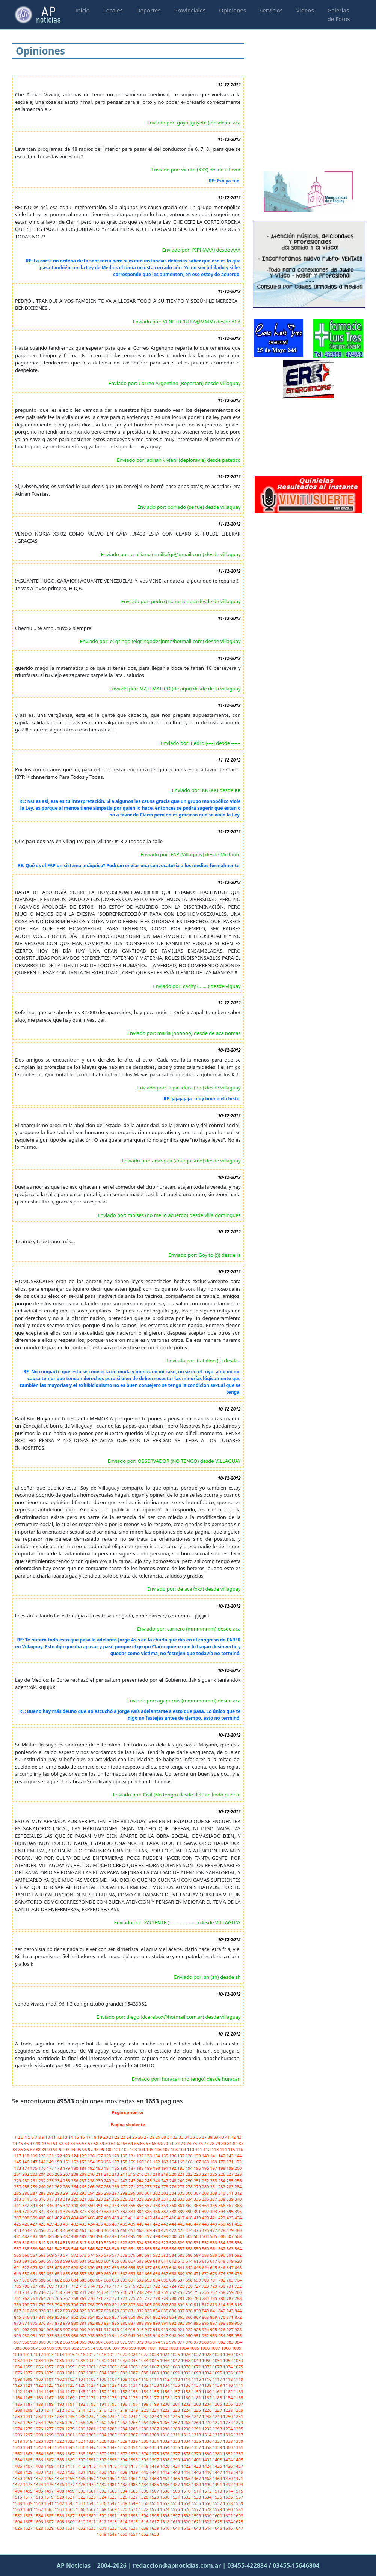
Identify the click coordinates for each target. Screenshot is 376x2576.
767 (67, 2298)
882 (92, 2323)
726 (190, 2286)
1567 (91, 2509)
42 (234, 2137)
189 (149, 2168)
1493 (238, 2484)
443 (165, 2224)
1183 (218, 2397)
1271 (218, 2422)
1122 (38, 2385)
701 (214, 2280)
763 (34, 2298)
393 (214, 2211)
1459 (112, 2478)
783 (198, 2298)
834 (157, 2311)
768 (75, 2298)
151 (67, 2162)
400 (43, 2218)
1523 (91, 2497)
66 (143, 2143)
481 (18, 2236)
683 (67, 2280)
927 (231, 2329)
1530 (165, 2497)
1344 (60, 2447)
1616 (144, 2521)
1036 (60, 2360)
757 (214, 2292)
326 (124, 2199)
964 (75, 2342)
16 (83, 2137)
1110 (144, 2379)
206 (59, 2174)
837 (181, 2311)
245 (149, 2180)
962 (59, 2342)
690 (124, 2280)
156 (108, 2162)
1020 (123, 2354)
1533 (197, 2497)
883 (100, 2323)
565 (18, 2255)
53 (67, 2143)
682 (59, 2280)
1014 (60, 2354)
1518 (38, 2497)
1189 (49, 2404)
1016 (81, 2354)
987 (35, 2348)
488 (75, 2236)
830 (124, 2311)
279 (198, 2186)
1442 (165, 2472)
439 (132, 2224)
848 (43, 2317)
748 (141, 2292)
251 (198, 2180)
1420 (165, 2466)
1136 (186, 2385)
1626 (17, 2528)
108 (175, 2149)
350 (92, 2205)
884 (108, 2323)
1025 (176, 2354)
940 (108, 2335)
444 (173, 2224)
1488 (186, 2484)
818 (26, 2311)
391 (198, 2211)
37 (204, 2137)
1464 (165, 2478)
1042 (123, 2360)
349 (83, 2205)
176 (43, 2168)
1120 (17, 2385)
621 (18, 2267)
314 (26, 2199)
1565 (70, 2509)
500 (173, 2236)
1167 (49, 2397)
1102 (60, 2379)
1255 (49, 2422)
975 (165, 2342)
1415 (112, 2466)
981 (214, 2342)
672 (206, 2273)
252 (206, 2180)
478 (222, 2230)
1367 (70, 2453)
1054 (17, 2367)
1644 (207, 2528)
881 (83, 2323)
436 (108, 2224)
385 (149, 2211)
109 (183, 2149)
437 (116, 2224)
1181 (197, 2397)
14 (71, 2137)
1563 (49, 2509)
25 (135, 2137)
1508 (165, 2491)
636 (141, 2267)
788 (238, 2298)
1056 (38, 2367)
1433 (70, 2472)
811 (198, 2304)
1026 (186, 2354)
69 (160, 2143)
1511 (197, 2491)
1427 (238, 2466)
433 (83, 2224)
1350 (123, 2447)
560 (206, 2248)
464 (108, 2230)
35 (193, 2137)
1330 (144, 2441)
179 (67, 2168)
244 (141, 2180)
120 (43, 2156)
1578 (207, 2509)
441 (149, 2224)
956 (238, 2335)
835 (165, 2311)
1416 (123, 2466)
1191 (70, 2404)
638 (157, 2267)
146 (26, 2162)
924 (206, 2329)
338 (222, 2199)
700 (206, 2280)
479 (231, 2230)
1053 (238, 2360)
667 (165, 2273)
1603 (238, 2515)
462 (92, 2230)
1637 (133, 2528)
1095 (218, 2373)
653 (51, 2273)
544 (75, 2248)
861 (149, 2317)
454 (26, 2230)
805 (149, 2304)
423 (231, 2218)
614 (190, 2261)
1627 (28, 2528)
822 (59, 2311)
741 (83, 2292)
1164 (17, 2397)
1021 (133, 2354)
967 (100, 2342)
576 (108, 2255)
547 (100, 2248)
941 (116, 2335)
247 (165, 2180)
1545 (91, 2503)
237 (83, 2180)
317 (51, 2199)
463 (100, 2230)
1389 (70, 2459)
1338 (228, 2441)
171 (231, 2162)
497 (149, 2236)
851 (67, 2317)
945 (149, 2335)
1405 (238, 2459)
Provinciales (190, 10)
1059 (70, 2367)
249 (181, 2180)
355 (132, 2205)
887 (132, 2323)
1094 (207, 2373)
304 (173, 2193)
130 (124, 2156)
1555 (197, 2503)
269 (116, 2186)
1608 (60, 2521)
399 (34, 2218)
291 (67, 2193)
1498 (60, 2491)
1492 (228, 2484)
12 (59, 2137)
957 (18, 2342)
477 (214, 2230)
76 (201, 2143)
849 (51, 2317)
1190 (60, 2404)
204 (43, 2174)
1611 (91, 2521)
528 (173, 2242)
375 (67, 2211)
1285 (133, 2429)
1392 (102, 2459)
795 (67, 2304)
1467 (197, 2478)
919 (165, 2329)
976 (173, 2342)
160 (141, 2162)
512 (43, 2242)
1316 (228, 2435)
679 (34, 2280)
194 (190, 2168)
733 (18, 2292)
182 (92, 2168)
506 (222, 2236)
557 (181, 2248)
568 (43, 2255)
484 (43, 2236)
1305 (112, 2435)
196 (206, 2168)
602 (92, 2261)
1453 (49, 2478)
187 (132, 2168)
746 (124, 2292)
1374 (144, 2453)
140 (206, 2156)
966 (92, 2342)
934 (59, 2335)
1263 (133, 2422)
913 (116, 2329)
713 (83, 2286)
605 (116, 2261)
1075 (238, 2367)
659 (100, 2273)
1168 (60, 2397)
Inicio (82, 10)
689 (116, 2280)
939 (100, 2335)
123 (67, 2156)
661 (116, 2273)
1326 (102, 2441)
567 (34, 2255)
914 (124, 2329)
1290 (186, 2429)
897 (214, 2323)
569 (51, 2255)
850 (59, 2317)
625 (51, 2267)
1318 (17, 2441)
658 (92, 2273)
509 (18, 2242)
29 (158, 2137)
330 (157, 2199)
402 (59, 2218)
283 (231, 2186)
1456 (81, 2478)
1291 (197, 2429)
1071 (197, 2367)
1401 (197, 2459)
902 (26, 2329)
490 (92, 2236)
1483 (133, 2484)
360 (173, 2205)
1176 (144, 2397)
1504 (123, 2491)
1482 (123, 2484)
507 (231, 2236)
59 (102, 2143)
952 (206, 2335)
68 (154, 2143)
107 (167, 2149)
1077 (28, 2373)
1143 (28, 2391)
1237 (91, 2416)
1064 (123, 2367)
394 (222, 2211)
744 (108, 2292)
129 (116, 2156)
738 (59, 2292)
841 (214, 2311)
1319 (28, 2441)
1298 (38, 2435)
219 (165, 2174)
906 (59, 2329)
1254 (38, 2422)
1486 (165, 2484)
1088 (144, 2373)
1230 (17, 2416)
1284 (123, 2429)
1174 (123, 2397)
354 (124, 2205)
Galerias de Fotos (339, 14)
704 (238, 2280)
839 (198, 2311)
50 (50, 2143)
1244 (165, 2416)
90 (50, 2149)
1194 (102, 2404)
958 (26, 2342)
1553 (176, 2503)
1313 (197, 2435)
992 (76, 2348)
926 (222, 2329)
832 (141, 2311)
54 (73, 2143)
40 (222, 2137)
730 (222, 2286)
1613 (112, 2521)
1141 (238, 2385)
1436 (102, 2472)
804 (141, 2304)
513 (51, 2242)
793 (51, 2304)
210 (92, 2174)
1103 (70, 2379)
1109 (133, 2379)
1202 (186, 2404)
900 (238, 2323)
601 (83, 2261)
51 (56, 2143)
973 (149, 2342)
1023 (154, 2354)
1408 (38, 2466)
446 (190, 2224)
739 (67, 2292)
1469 (218, 2478)
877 (51, 2323)
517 (83, 2242)
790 (26, 2304)
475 (198, 2230)
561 (214, 2248)
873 (18, 2323)
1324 (81, 2441)
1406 (17, 2466)
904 (43, 2329)
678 (26, 2280)
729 (214, 2286)
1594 (144, 2515)
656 (75, 2273)
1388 (60, 2459)
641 (181, 2267)
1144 (38, 2391)
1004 (184, 2348)
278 (190, 2186)
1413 (91, 2466)
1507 (154, 2491)
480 (238, 2230)
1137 (197, 2385)
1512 (207, 2491)
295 (100, 2193)
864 (173, 2317)
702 (222, 2280)
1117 (218, 2379)
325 (116, 2199)
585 (181, 2255)
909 (83, 2329)
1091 (176, 2373)
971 (132, 2342)
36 (199, 2137)
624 (43, 2267)
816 (238, 2304)
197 (214, 2168)
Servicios (271, 10)
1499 (70, 2491)
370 (26, 2211)
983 (231, 2342)
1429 (28, 2472)
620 (238, 2261)
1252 (17, 2422)
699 (198, 2280)
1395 (133, 2459)
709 (51, 2286)
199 (231, 2168)
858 (124, 2317)
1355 (176, 2447)
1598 (186, 2515)
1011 (28, 2354)
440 (141, 2224)
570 (59, 2255)
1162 (228, 2391)
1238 (102, 2416)
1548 (123, 2503)
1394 (123, 2459)
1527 (133, 2497)
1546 (102, 2503)
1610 (81, 2521)
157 (116, 2162)
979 (198, 2342)
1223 (176, 2410)
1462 (144, 2478)
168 (206, 2162)
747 (132, 2292)
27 (146, 2137)
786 (222, 2298)
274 (157, 2186)
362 (190, 2205)
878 (59, 2323)
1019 (112, 2354)
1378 (186, 2453)
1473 (28, 2484)
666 (157, 2273)
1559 (238, 2503)
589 (214, 2255)
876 (43, 2323)
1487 (176, 2484)
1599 (197, 2515)
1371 (112, 2453)
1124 (60, 2385)
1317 (238, 2435)
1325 (91, 2441)
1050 (207, 2360)
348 (75, 2205)
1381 (218, 2453)
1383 (238, 2453)
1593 (133, 2515)
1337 (218, 2441)
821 (51, 2311)
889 (149, 2323)
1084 (102, 2373)
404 (75, 2218)
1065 (133, 2367)
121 (51, 2156)
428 (43, 2224)
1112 (165, 2379)
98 (97, 2149)
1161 (218, 2391)
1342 (38, 2447)
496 (141, 2236)
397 (18, 2218)
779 (165, 2298)
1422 (186, 2466)
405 (83, 2218)
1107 (112, 2379)
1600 (207, 2515)
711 (67, 2286)
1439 (133, 2472)
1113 (176, 2379)
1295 (238, 2429)
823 (67, 2311)
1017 (91, 2354)
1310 (165, 2435)
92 (62, 2149)
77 (207, 2143)
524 (141, 2242)
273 (149, 2186)
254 (222, 2180)
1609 (70, 2521)
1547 (112, 2503)
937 (83, 2335)
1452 (38, 2478)
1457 (91, 2478)
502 (190, 2236)
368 (238, 2205)
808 (173, 2304)
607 (132, 2261)
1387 (49, 2459)
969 (116, 2342)
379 (100, 2211)
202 (26, 2174)
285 (18, 2193)
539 (34, 2248)
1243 (154, 2416)
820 (43, 2311)
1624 (228, 2521)
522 (124, 2242)
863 (165, 2317)
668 (173, 2273)
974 (157, 2342)
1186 (17, 2404)
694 (157, 2280)
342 (26, 2205)
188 (141, 2168)
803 (132, 2304)
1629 (49, 2528)
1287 (154, 2429)
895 (198, 2323)
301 (149, 2193)
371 (34, 2211)
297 (116, 2193)
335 (198, 2199)
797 (83, 2304)
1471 (238, 2478)
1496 (38, 2491)
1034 (38, 2360)
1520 (60, 2497)
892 (173, 2323)
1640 (165, 2528)
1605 (28, 2521)
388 (173, 2211)
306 (190, 2193)
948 (173, 2335)
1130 (123, 2385)
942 (124, 2335)
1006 (205, 2348)
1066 (144, 2367)
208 (75, 2174)
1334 (186, 2441)
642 (190, 2267)
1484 (144, 2484)
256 (238, 2180)
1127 (91, 2385)
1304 (102, 2435)
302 (157, 2193)
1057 (49, 2367)
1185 (238, 2397)
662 (124, 2273)
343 (34, 2205)
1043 (133, 2360)
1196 (123, 2404)
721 (149, 2286)
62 (119, 2143)
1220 (144, 2410)
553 (149, 2248)
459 (67, 2230)
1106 (102, 2379)
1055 (28, 2367)
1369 (91, 2453)
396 (238, 2211)
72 (177, 2143)
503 (198, 2236)
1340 (17, 2447)
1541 (49, 2503)
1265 (154, 2422)
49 (44, 2143)
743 (100, 2292)
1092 (186, 2373)
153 (83, 2162)
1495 (28, 2491)
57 (91, 2143)
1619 (176, 2521)
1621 (197, 2521)
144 (238, 2156)
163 (165, 2162)
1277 (49, 2429)
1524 (102, 2497)
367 (231, 2205)
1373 (133, 2453)
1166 (38, 2397)
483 (34, 2236)
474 (190, 2230)
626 (59, 2267)
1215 (91, 2410)
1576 (186, 2509)
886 (124, 2323)
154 (92, 2162)
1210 (38, 2410)
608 (141, 2261)
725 (181, 2286)
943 (132, 2335)
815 (231, 2304)
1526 (123, 2497)
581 (149, 2255)
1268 (186, 2422)
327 (132, 2199)
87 (33, 2149)
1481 (112, 2484)
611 (165, 2261)
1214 (81, 2410)
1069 (176, 2367)
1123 (49, 2385)
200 (238, 2168)
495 (132, 2236)
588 (206, 2255)
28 (152, 2137)
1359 (218, 2447)
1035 (49, 2360)
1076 (17, 2373)
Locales (113, 10)
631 (100, 2267)
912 (108, 2329)
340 (238, 2199)
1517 (28, 2497)
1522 (81, 2497)
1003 (174, 2348)
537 (18, 2248)
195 (198, 2168)
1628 (38, 2528)
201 (18, 2174)
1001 (153, 2348)
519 (100, 2242)
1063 (112, 2367)
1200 (165, 2404)
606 (124, 2261)
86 (27, 2149)
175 (34, 2168)
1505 (133, 2491)
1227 (218, 2410)
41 (228, 2137)
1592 (123, 2515)
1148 (81, 2391)
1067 (154, 2367)
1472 (17, 2484)
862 (157, 2317)
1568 (102, 2509)
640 (173, 2267)
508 (238, 2236)
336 (206, 2199)
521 (116, 2242)
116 (239, 2149)
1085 (112, 2373)
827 (100, 2311)
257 (18, 2186)
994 (92, 2348)
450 (222, 2224)
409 (116, 2218)
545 (83, 2248)
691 (132, 2280)
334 (190, 2199)
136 (173, 2156)
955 (231, 2335)
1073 (218, 2367)
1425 (218, 2466)
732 (238, 2286)
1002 (163, 2348)
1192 (81, 2404)
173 (18, 2168)
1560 (17, 2509)
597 (51, 2261)
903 (34, 2329)
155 (100, 2162)
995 (100, 2348)
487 (67, 2236)
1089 (154, 2373)
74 (189, 2143)
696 (173, 2280)
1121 (28, 2385)
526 (157, 2242)
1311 (176, 2435)
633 (116, 2267)
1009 (236, 2348)
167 (198, 2162)
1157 (176, 2391)
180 (75, 2168)
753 (181, 2292)
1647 (238, 2528)
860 (141, 2317)
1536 (228, 2497)
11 (54, 2137)
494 (124, 2236)
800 (108, 2304)
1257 (70, 2422)
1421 (176, 2466)
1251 (238, 2416)
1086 (123, 2373)
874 (26, 2323)
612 (173, 2261)
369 (18, 2211)
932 (43, 2335)
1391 (91, 2459)
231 (34, 2180)
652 (43, 2273)
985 (18, 2348)
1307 (133, 2435)
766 (59, 2298)
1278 (60, 2429)
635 (132, 2267)
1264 (144, 2422)
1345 (70, 2447)
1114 (186, 2379)
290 (59, 2193)
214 (124, 2174)
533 (214, 2242)
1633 (91, 2528)
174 (26, 2168)
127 (100, 2156)
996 (108, 2348)
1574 (165, 2509)
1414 (102, 2466)
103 (134, 2149)
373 (51, 2211)
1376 (165, 2453)
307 (198, 2193)
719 (132, 2286)
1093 (197, 2373)
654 (59, 2273)
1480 (102, 2484)
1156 (165, 2391)
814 (222, 2304)
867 (198, 2317)
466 (124, 2230)
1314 (207, 2435)
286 (26, 2193)
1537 (238, 2497)
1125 (70, 2385)
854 (92, 2317)
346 (59, 2205)
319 (67, 2199)
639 (165, 2267)
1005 (195, 2348)
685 (83, 2280)
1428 (17, 2472)
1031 (238, 2354)
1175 (133, 2397)
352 (108, 2205)
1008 (226, 2348)
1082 (81, 2373)
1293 (218, 2429)
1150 (102, 2391)
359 (165, 2205)
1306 (123, 2435)
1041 (112, 2360)
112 (208, 2149)
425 (18, 2224)
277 (181, 2186)
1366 (60, 2453)
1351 (133, 2447)
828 (108, 2311)
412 (141, 2218)
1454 (60, 2478)
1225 (197, 2410)
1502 (102, 2491)
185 (116, 2168)
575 (100, 2255)
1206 (228, 2404)
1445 (197, 2472)
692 (141, 2280)
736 (43, 2292)
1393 (112, 2459)
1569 (112, 2509)
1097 (238, 2373)
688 (108, 2280)
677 (18, 2280)
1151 (112, 2391)
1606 (38, 2521)
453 (18, 2230)
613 (181, 2261)
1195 (112, 2404)
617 (214, 2261)
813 (214, 2304)
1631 (70, 2528)
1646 (228, 2528)
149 (51, 2162)
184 (108, 2168)
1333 (176, 2441)
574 (92, 2255)
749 (149, 2292)
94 (73, 2149)
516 (75, 2242)
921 (181, 2329)
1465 (176, 2478)
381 (116, 2211)
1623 (218, 2521)
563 (231, 2248)
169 (214, 2162)
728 (206, 2286)
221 (181, 2174)
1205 (218, 2404)
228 (238, 2174)
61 (113, 2143)
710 (59, 2286)
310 (222, 2193)
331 (165, 2199)
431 (67, 2224)
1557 (218, 2503)
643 (198, 2267)
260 (43, 2186)
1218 (123, 2410)
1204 (207, 2404)
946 (157, 2335)
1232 (38, 2416)
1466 (186, 2478)
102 (126, 2149)
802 (124, 2304)
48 (38, 2143)
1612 (102, 2521)
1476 (60, 2484)
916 (141, 2329)
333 (181, 2199)
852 (75, 2317)
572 (75, 2255)
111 (199, 2149)
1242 (144, 2416)
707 (34, 2286)
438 (124, 2224)
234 (59, 2180)
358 (157, 2205)
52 (61, 2143)
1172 (102, 2397)
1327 (112, 2441)
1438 (123, 2472)
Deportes (148, 10)
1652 (144, 2534)
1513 (218, 2491)
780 (173, 2298)
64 (131, 2143)
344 (43, 2205)
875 (34, 2323)
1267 (176, 2422)
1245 (176, 2416)
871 (231, 2317)
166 (190, 2162)
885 (116, 2323)
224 (206, 2174)
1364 (38, 2453)
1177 (154, 2397)
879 (67, 2323)
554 (157, 2248)
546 (92, 2248)
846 (26, 2317)
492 (108, 2236)
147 (34, 2162)
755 (198, 2292)
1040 (102, 2360)
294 (92, 2193)
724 (173, 2286)
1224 (186, 2410)
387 (165, 2211)
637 (149, 2267)
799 (100, 2304)
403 (67, 2218)
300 (141, 2193)
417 (181, 2218)
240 (108, 2180)
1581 (238, 2509)
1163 (238, 2391)
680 (43, 2280)
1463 (154, 2478)
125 (83, 2156)
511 (34, 2242)
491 (100, 2236)
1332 (165, 2441)
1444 (186, 2472)
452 (238, 2224)
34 (187, 2137)
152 (75, 2162)
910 (92, 2329)
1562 (38, 2509)
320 (75, 2199)
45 (21, 2143)
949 (181, 2335)
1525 (112, 2497)
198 (222, 2168)
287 (34, 2193)
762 (26, 2298)
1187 (28, 2404)
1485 (154, 2484)
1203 (197, 2404)
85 (21, 2149)
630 (92, 2267)
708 (43, 2286)
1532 (186, 2497)
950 (190, 2335)
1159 (197, 2391)
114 (224, 2149)
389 (181, 2211)
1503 (112, 2491)
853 (83, 2317)
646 (222, 2267)
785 (214, 2298)
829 (116, 2311)
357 (149, 2205)
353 (116, 2205)
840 (206, 2311)
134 (157, 2156)
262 (59, 2186)
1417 (133, 2466)
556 (173, 2248)
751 (165, 2292)
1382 (228, 2453)
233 (51, 2180)
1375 (154, 2453)
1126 (81, 2385)
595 (34, 2261)
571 (67, 2255)
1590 (102, 2515)
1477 (70, 2484)
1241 (133, 2416)
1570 (123, 2509)
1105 (91, 2379)
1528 (144, 2497)
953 (214, 2335)
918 (157, 2329)
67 (148, 2143)
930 (26, 2335)
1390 (81, 2459)
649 (18, 2273)
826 (92, 2311)
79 (218, 2143)
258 (26, 2186)
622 (26, 2267)
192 (173, 2168)
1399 (176, 2459)
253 (214, 2180)
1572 (144, 2509)
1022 (144, 2354)
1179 (176, 2397)
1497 (49, 2491)
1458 (102, 2478)
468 (141, 2230)
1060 (81, 2367)
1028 (207, 2354)
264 (75, 2186)
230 (26, 2180)
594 (26, 2261)
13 (65, 2137)
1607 (49, 2521)
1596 (165, 2515)
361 (181, 2205)
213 (116, 2174)
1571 (133, 2509)
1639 (154, 2528)
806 (157, 2304)
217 (149, 2174)
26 (141, 2137)
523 (132, 2242)
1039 (91, 2360)
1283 (112, 2429)
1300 (60, 2435)
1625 (238, 2521)
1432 (60, 2472)
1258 (81, 2422)
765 (51, 2298)
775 (132, 2298)
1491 (218, 2484)
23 (123, 2137)
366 (222, 2205)
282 (222, 2186)
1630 (60, 2528)
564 (238, 2248)
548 (108, 2248)
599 (67, 2261)
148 (43, 2162)
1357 (197, 2447)
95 (79, 2149)
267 (100, 2186)
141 (214, 2156)
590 (222, 2255)
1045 (154, 2360)
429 (51, 2224)
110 (191, 2149)
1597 (176, 2515)
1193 (91, 2404)
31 (170, 2137)
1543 (70, 2503)
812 (206, 2304)
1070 (186, 2367)
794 (59, 2304)
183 (100, 2168)
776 (141, 2298)
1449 (238, 2472)
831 (132, 2311)
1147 (70, 2391)
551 (132, 2248)
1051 (218, 2360)
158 (124, 2162)
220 (173, 2174)
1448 (228, 2472)
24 (129, 2137)
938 (92, 2335)
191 (165, 2168)
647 (231, 2267)
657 (83, 2273)
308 (206, 2193)
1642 (186, 2528)
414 (157, 2218)
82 (236, 2143)
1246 (186, 2416)
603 (100, 2261)
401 (51, 2218)
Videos (305, 10)
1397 (154, 2459)
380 (108, 2211)
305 (181, 2193)
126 (92, 2156)
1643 (197, 2528)
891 (165, 2323)
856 (108, 2317)
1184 (228, 2397)
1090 (165, 2373)
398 (26, 2218)
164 (173, 2162)
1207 (238, 2404)
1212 (60, 2410)
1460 (123, 2478)
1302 (81, 2435)
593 (18, 2261)
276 (173, 2186)
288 (43, 2193)
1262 (123, 2422)
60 (108, 2143)
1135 (176, 2385)
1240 (123, 2416)
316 (43, 2199)
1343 (49, 2447)
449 (214, 2224)
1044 (144, 2360)
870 (222, 2317)
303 (165, 2193)
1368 (81, 2453)
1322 (60, 2441)
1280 (81, 2429)
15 (77, 2137)
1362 (17, 2453)
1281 (91, 2429)
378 (92, 2211)
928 (238, 2329)
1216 (102, 2410)
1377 (176, 2453)
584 (173, 2255)
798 (92, 2304)
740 (75, 2292)
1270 (207, 2422)
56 (85, 2143)
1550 (144, 2503)
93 (67, 2149)
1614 (123, 2521)
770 (92, 2298)
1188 (38, 2404)
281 (214, 2186)
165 (181, 2162)
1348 (102, 2447)
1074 (228, 2367)
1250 (228, 2416)
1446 (207, 2472)
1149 (91, 2391)
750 (157, 2292)
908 (75, 2329)
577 (116, 2255)
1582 (17, 2515)
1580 (228, 2509)
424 (238, 2218)
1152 (123, 2391)
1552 (165, 2503)
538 (26, 2248)
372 (43, 2211)
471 (165, 2230)
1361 (238, 2447)
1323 (70, 2441)
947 (165, 2335)
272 (141, 2186)
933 (51, 2335)
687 (100, 2280)
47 (32, 2143)
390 (190, 2211)
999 (133, 2348)
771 (100, 2298)
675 (231, 2273)
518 (92, 2242)
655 (67, 2273)
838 (190, 2311)
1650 (123, 2534)
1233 (49, 2416)
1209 (28, 2410)
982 (222, 2342)
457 (51, 2230)
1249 (218, 2416)
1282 (102, 2429)
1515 (238, 2491)
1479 (91, 2484)
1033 (28, 2360)
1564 (60, 2509)
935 (67, 2335)
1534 (207, 2497)
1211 (49, 2410)
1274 (17, 2429)
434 (92, 2224)
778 (157, 2298)
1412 (81, 2466)
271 (132, 2186)
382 (124, 2211)
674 (222, 2273)
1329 (133, 2441)
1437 (112, 2472)
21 (112, 2137)
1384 (17, 2459)
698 (190, 2280)
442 (157, 2224)
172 (238, 2162)
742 (92, 2292)
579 (132, 2255)
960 (43, 2342)
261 (51, 2186)
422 (222, 2218)
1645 (218, 2528)
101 (117, 2149)
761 (18, 2298)
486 (59, 2236)
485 (51, 2236)
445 (181, 2224)
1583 (28, 2515)
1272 (228, 2422)
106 (158, 2149)
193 (181, 2168)
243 (132, 2180)
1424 (207, 2466)
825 (83, 2311)
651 (34, 2273)
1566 (81, 2509)
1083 (91, 2373)
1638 (144, 2528)
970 (124, 2342)
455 (34, 2230)
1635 (112, 2528)
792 (43, 2304)
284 (238, 2186)
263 (67, 2186)
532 (206, 2242)
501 (181, 2236)
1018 (102, 2354)
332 (173, 2199)
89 (44, 2149)
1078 (38, 2373)
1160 (207, 2391)
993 (84, 2348)
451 (231, 2224)
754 (190, 2292)
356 (141, 2205)
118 (26, 2156)
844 (238, 2311)
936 (75, 2335)
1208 (17, 2410)
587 (198, 2255)
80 (224, 2143)
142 (222, 2156)
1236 (81, 2416)
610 (157, 2261)
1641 (176, 2528)
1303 (91, 2435)
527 (165, 2242)
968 (108, 2342)
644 (206, 2267)
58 (96, 2143)
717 (116, 2286)
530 (190, 2242)
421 (214, 2218)
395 (231, 2211)
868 (206, 2317)
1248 (207, 2416)
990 (59, 2348)
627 (67, 2267)
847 (34, 2317)
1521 (70, 2497)
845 (18, 2317)
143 (231, 2156)
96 (85, 2149)
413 (149, 2218)
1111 (154, 2379)
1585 (49, 2515)
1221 (154, 2410)
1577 (197, 2509)
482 (26, 2236)
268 (108, 2186)
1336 (207, 2441)
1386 (38, 2459)
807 (165, 2304)
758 (222, 2292)
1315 (218, 2435)
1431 (49, 2472)
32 (175, 2137)
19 (100, 2137)
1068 (165, 2367)
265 (83, 2186)
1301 (70, 2435)
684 (75, 2280)
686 (92, 2280)
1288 (165, 2429)
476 (206, 2230)
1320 (38, 2441)
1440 (144, 2472)
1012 (38, 2354)
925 (214, 2329)
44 (15, 2143)
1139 (218, 2385)
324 (108, 2199)
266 (92, 2186)
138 (190, 2156)
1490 (207, 2484)
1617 (154, 2521)
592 (238, 2255)
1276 (38, 2429)
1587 (70, 2515)
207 (67, 2174)
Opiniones (232, 10)
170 (222, 2162)
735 (34, 2292)
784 (206, 2298)
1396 (144, 2459)
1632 (81, 2528)
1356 (186, 2447)
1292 (207, 2429)
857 (116, 2317)
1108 (123, 2379)
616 (206, 2261)
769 (83, 2298)
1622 (207, 2521)
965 (83, 2342)
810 (190, 2304)
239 (100, 2180)
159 (132, 2162)
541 (51, 2248)
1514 (228, 2491)
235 (67, 2180)
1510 (186, 2491)
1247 (197, 2416)
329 (149, 2199)
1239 (112, 2416)
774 (124, 2298)
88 (38, 2149)
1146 (60, 2391)
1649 (112, 2534)
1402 (207, 2459)
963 (67, 2342)
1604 (17, 2521)
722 (157, 2286)
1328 (123, 2441)
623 (34, 2267)
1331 (154, 2441)
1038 (81, 2360)
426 (26, 2224)
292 (75, 2193)
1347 (91, 2447)
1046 (165, 2360)
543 (67, 2248)
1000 (142, 2348)
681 (51, 2280)
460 (75, 2230)
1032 (17, 2360)
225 (214, 2174)
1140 (228, 2385)
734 (26, 2292)
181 (83, 2168)
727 (198, 2286)
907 (67, 2329)
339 (231, 2199)
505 (214, 2236)
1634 (102, 2528)
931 (34, 2335)
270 (124, 2186)
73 (183, 2143)
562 (222, 2248)
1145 (49, 2391)
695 (165, 2280)
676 (238, 2273)
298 (124, 2193)
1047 (176, 2360)
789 (18, 2304)
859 (132, 2317)
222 (190, 2174)
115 (232, 2149)
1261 (112, 2422)
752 (173, 2292)
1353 (154, 2447)
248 (173, 2180)
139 (198, 2156)
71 (172, 2143)
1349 (112, 2447)
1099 (28, 2379)
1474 (38, 2484)
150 (59, 2162)
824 (75, 2311)
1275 (28, 2429)
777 (149, 2298)
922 (190, 2329)
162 (157, 2162)
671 (198, 2273)
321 (83, 2199)
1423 (197, 2466)
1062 (102, 2367)
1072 (207, 2367)
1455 (70, 2478)
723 (165, 2286)
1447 (218, 2472)
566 (26, 2255)
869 (214, 2317)
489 (83, 2236)
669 (181, 2273)
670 (190, 2273)
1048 (186, 2360)
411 (132, 2218)
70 (166, 2143)
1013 (49, 2354)
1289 (176, 2429)
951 (198, 2335)
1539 (28, 2503)
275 (165, 2186)
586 (190, 2255)
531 (198, 2242)
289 (51, 2193)
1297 (28, 2435)
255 (231, 2180)
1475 (49, 2484)
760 (238, 2292)
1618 (165, 2521)
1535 (218, 2497)
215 (132, 2174)
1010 (17, 2354)
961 (51, 2342)
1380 (207, 2453)
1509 (176, 2491)
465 (116, 2230)
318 (59, 2199)
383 (132, 2211)
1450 (17, 2478)
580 (141, 2255)
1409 (49, 2466)
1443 (176, 2472)
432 (75, 2224)
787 (231, 2298)
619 (231, 2261)
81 (230, 2143)
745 (116, 2292)
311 (231, 2193)
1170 (81, 2397)
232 (43, 2180)
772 (108, 2298)
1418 (144, 2466)
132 (141, 2156)
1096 (228, 2373)
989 (51, 2348)
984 (238, 2342)
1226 (207, 2410)
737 (51, 2292)
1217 (112, 2410)
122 (59, 2156)
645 (214, 2267)
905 (51, 2329)
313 (18, 2199)
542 (59, 2248)
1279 (70, 2429)
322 (92, 2199)
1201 (176, 2404)
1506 (144, 2491)
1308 (144, 2435)
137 (181, 2156)
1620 (186, 2521)
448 (206, 2224)
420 (206, 2218)
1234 (60, 2416)
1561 (28, 2509)
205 (51, 2174)
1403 (218, 2459)
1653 (154, 2534)
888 (141, 2323)
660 (108, 2273)
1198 (144, 2404)
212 (108, 2174)
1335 (197, 2441)
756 (206, 2292)
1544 (81, 2503)
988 (43, 2348)
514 (59, 2242)
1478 (81, 2484)
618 (222, 2261)
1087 (133, 2373)
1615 (133, 2521)
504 (206, 2236)
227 (231, 2174)
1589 (91, 2515)
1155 (154, 2391)
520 (108, 2242)
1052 (228, 2360)
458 (59, 2230)
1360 (228, 2447)
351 (100, 2205)
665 (149, 2273)
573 (83, 2255)
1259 (91, 2422)
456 (43, 2230)
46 (27, 2143)
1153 (133, 2391)
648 (238, 2267)
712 (75, 2286)
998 (125, 2348)
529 (181, 2242)
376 (75, 2211)
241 (116, 2180)
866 (190, 2317)
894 (190, 2323)
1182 (207, 2397)
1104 (81, 2379)
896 (206, 2323)
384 (141, 2211)
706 (26, 2286)
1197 (133, 2404)
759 (231, 2292)
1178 (165, 2397)
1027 (197, 2354)
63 (125, 2143)
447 (198, 2224)
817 (18, 2311)
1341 (28, 2447)
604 (108, 2261)
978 (190, 2342)
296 (108, 2193)
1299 (49, 2435)
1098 (17, 2379)
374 (59, 2211)
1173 (112, 2397)
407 (100, 2218)
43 (239, 2137)
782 (190, 2298)
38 (210, 2137)
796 (75, 2304)
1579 (218, 2509)
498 (157, 2236)
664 (141, 2273)
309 (214, 2193)
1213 (70, 2410)
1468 (207, 2478)
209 (83, 2174)
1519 (49, 2497)
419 (198, 2218)
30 (164, 2137)
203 (34, 2174)
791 (34, 2304)
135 (165, 2156)
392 (206, 2211)
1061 (91, 2367)
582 (157, 2255)
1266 (165, 2422)
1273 (238, 2422)
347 (67, 2205)
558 (190, 2248)
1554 (186, 2503)
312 (238, 2193)
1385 (28, 2459)
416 (173, 2218)
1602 (228, 2515)
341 (18, 2205)
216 (141, 2174)
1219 (133, 2410)
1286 (144, 2429)
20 (106, 2137)
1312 (186, 2435)
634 (124, 2267)
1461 (133, 2478)
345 (51, 2205)
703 (231, 2280)
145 (18, 2162)
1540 (38, 2503)
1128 (102, 2385)
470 (157, 2230)
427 (34, 2224)
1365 (49, 2453)
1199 (154, 2404)
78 (212, 2143)
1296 (17, 2435)
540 (43, 2248)
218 (157, 2174)
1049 (197, 2360)
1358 (207, 2447)
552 (141, 2248)
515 (67, 2242)
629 (83, 2267)
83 (241, 2143)
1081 (70, 2373)
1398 (165, 2459)
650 (26, 2273)
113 (215, 2149)
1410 (60, 2466)
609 (149, 2261)
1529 (154, 2497)
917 (149, 2329)
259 (34, 2186)
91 (56, 2149)
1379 (197, 2453)
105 (150, 2149)
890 (157, 2323)
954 (222, 2335)
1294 (228, 2429)
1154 (144, 2391)
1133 (154, 2385)
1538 (17, 2503)
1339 (238, 2441)
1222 (165, 2410)
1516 (17, 2497)
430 (59, 2224)
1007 (216, 2348)
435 (100, 2224)
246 (157, 2180)
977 (181, 2342)
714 (92, 2286)
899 (231, 2323)
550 (124, 2248)
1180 (186, 2397)
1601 (218, 2515)
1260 (102, 2422)
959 (34, 2342)
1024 (165, 2354)
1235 (70, 2416)
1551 (154, 2503)
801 (116, 2304)
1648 (102, 2534)
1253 (28, 2422)
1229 (238, 2410)
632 (108, 2267)
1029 (218, 2354)
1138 (207, 2385)
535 (231, 2242)
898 (222, 2323)
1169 (70, 2397)
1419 (154, 2466)
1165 (28, 2397)
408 (108, 2218)
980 (206, 2342)
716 (108, 2286)
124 (75, 2156)
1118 (228, 2379)
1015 (70, 2354)
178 (59, 2168)
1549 (133, 2503)
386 (157, 2211)
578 (124, 2255)
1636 (123, 2528)
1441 (154, 2472)
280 (206, 2186)
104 (142, 2149)
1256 (60, 2422)
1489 (197, 2484)
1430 (38, 2472)
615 (198, 2261)
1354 (165, 2447)
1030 (228, 2354)
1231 (28, 2416)
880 (75, 2323)
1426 (228, 2466)
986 (27, 2348)
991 (67, 2348)
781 (181, 2298)
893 (181, 2323)
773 (116, 2298)
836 (173, 2311)
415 (165, 2218)
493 (116, 2236)
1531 (176, 2497)
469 (149, 2230)
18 (94, 2137)
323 (100, 2199)
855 (100, 2317)
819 (34, 2311)
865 (181, 2317)
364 (206, 2205)
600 (75, 2261)
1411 (70, 2466)
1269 (197, 2422)
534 (222, 2242)
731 (231, 2286)
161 (149, 2162)
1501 (91, 2491)
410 (124, 2218)
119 (34, 2156)
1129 (112, 2385)
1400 (186, 2459)
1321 (49, 2441)
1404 (228, 2459)
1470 (228, 2478)
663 (132, 2273)
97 (91, 2149)
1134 (165, 2385)
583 (165, 2255)
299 (132, 2193)
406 (92, 2218)
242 (124, 2180)
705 (18, 2286)
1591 (112, 2515)
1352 (144, 2447)
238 (92, 2180)
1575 (176, 2509)
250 (190, 2180)
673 (214, 2273)
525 (149, 2242)
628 (75, 2267)
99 (102, 2149)
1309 (154, 2435)
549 (116, 2248)
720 (141, 2286)
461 (83, 2230)
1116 (207, 2379)
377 (83, 2211)
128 (108, 2156)
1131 (133, 2385)
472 (173, 2230)
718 (124, 2286)
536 (238, 2242)
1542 (60, 2503)
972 (141, 2342)
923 (198, 2329)
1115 (197, 2379)
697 (181, 2280)
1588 (81, 2515)
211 (100, 2174)
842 (222, 2311)
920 (173, 2329)
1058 (60, 2367)
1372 (123, 2453)
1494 (17, 2491)
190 (157, 2168)
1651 (133, 2534)
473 (181, 2230)
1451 (28, 2478)
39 (216, 2137)
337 (214, 2199)
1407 (28, 2466)
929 (18, 2335)
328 (141, 2199)
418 (190, 2218)
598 (59, 2261)
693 (149, 2280)
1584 (38, 2515)
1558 (228, 2503)
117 (18, 2156)
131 (132, 2156)
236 (75, 2180)
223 (198, 2174)
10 (48, 2137)
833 (149, 2311)
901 (18, 2329)
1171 (91, 2397)
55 (79, 2143)
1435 (91, 2472)
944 (141, 2335)
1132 (144, 2385)
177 (51, 2168)
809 (181, 2304)
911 (100, 2329)
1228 (228, 2410)
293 (83, 2193)
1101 (49, 2379)
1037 (70, 2360)
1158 (186, 2391)
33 (181, 2137)
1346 (81, 2447)
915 (132, 2329)
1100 (38, 2379)
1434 (81, 2472)
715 (100, 2286)
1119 (238, 2379)
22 (118, 2137)
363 (198, 2205)
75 (195, 2143)
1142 (17, 2391)
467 (132, 2230)
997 (116, 2348)
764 (43, 2298)
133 (149, 2156)
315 (34, 2199)
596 (43, 2261)
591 (231, 2255)
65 (137, 2143)
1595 (154, 2515)
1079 (49, 2373)
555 (165, 2248)
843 (231, 2311)
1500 (81, 2491)
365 (214, 2205)
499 (165, 2236)
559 (198, 2248)
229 (18, 2180)
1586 (60, 2515)
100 (110, 2149)
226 (222, 2174)
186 (124, 2168)
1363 (28, 2453)
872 (238, 2317)
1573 (154, 2509)
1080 (60, 2373)
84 (15, 2149)
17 (88, 2137)
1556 (207, 2503)
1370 (102, 2453)
